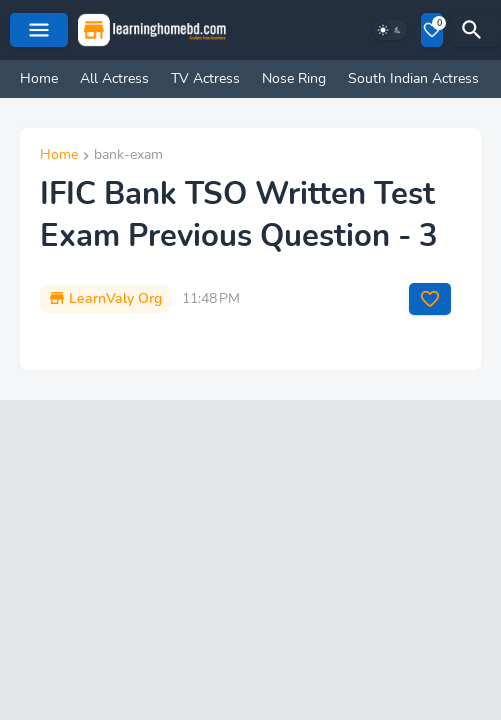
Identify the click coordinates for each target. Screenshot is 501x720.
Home (39, 78)
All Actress (114, 78)
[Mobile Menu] (39, 30)
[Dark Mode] (390, 30)
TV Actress (205, 78)
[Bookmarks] (432, 30)
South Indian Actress (413, 78)
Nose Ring (294, 78)
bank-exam (128, 156)
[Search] (475, 30)
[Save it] (430, 299)
